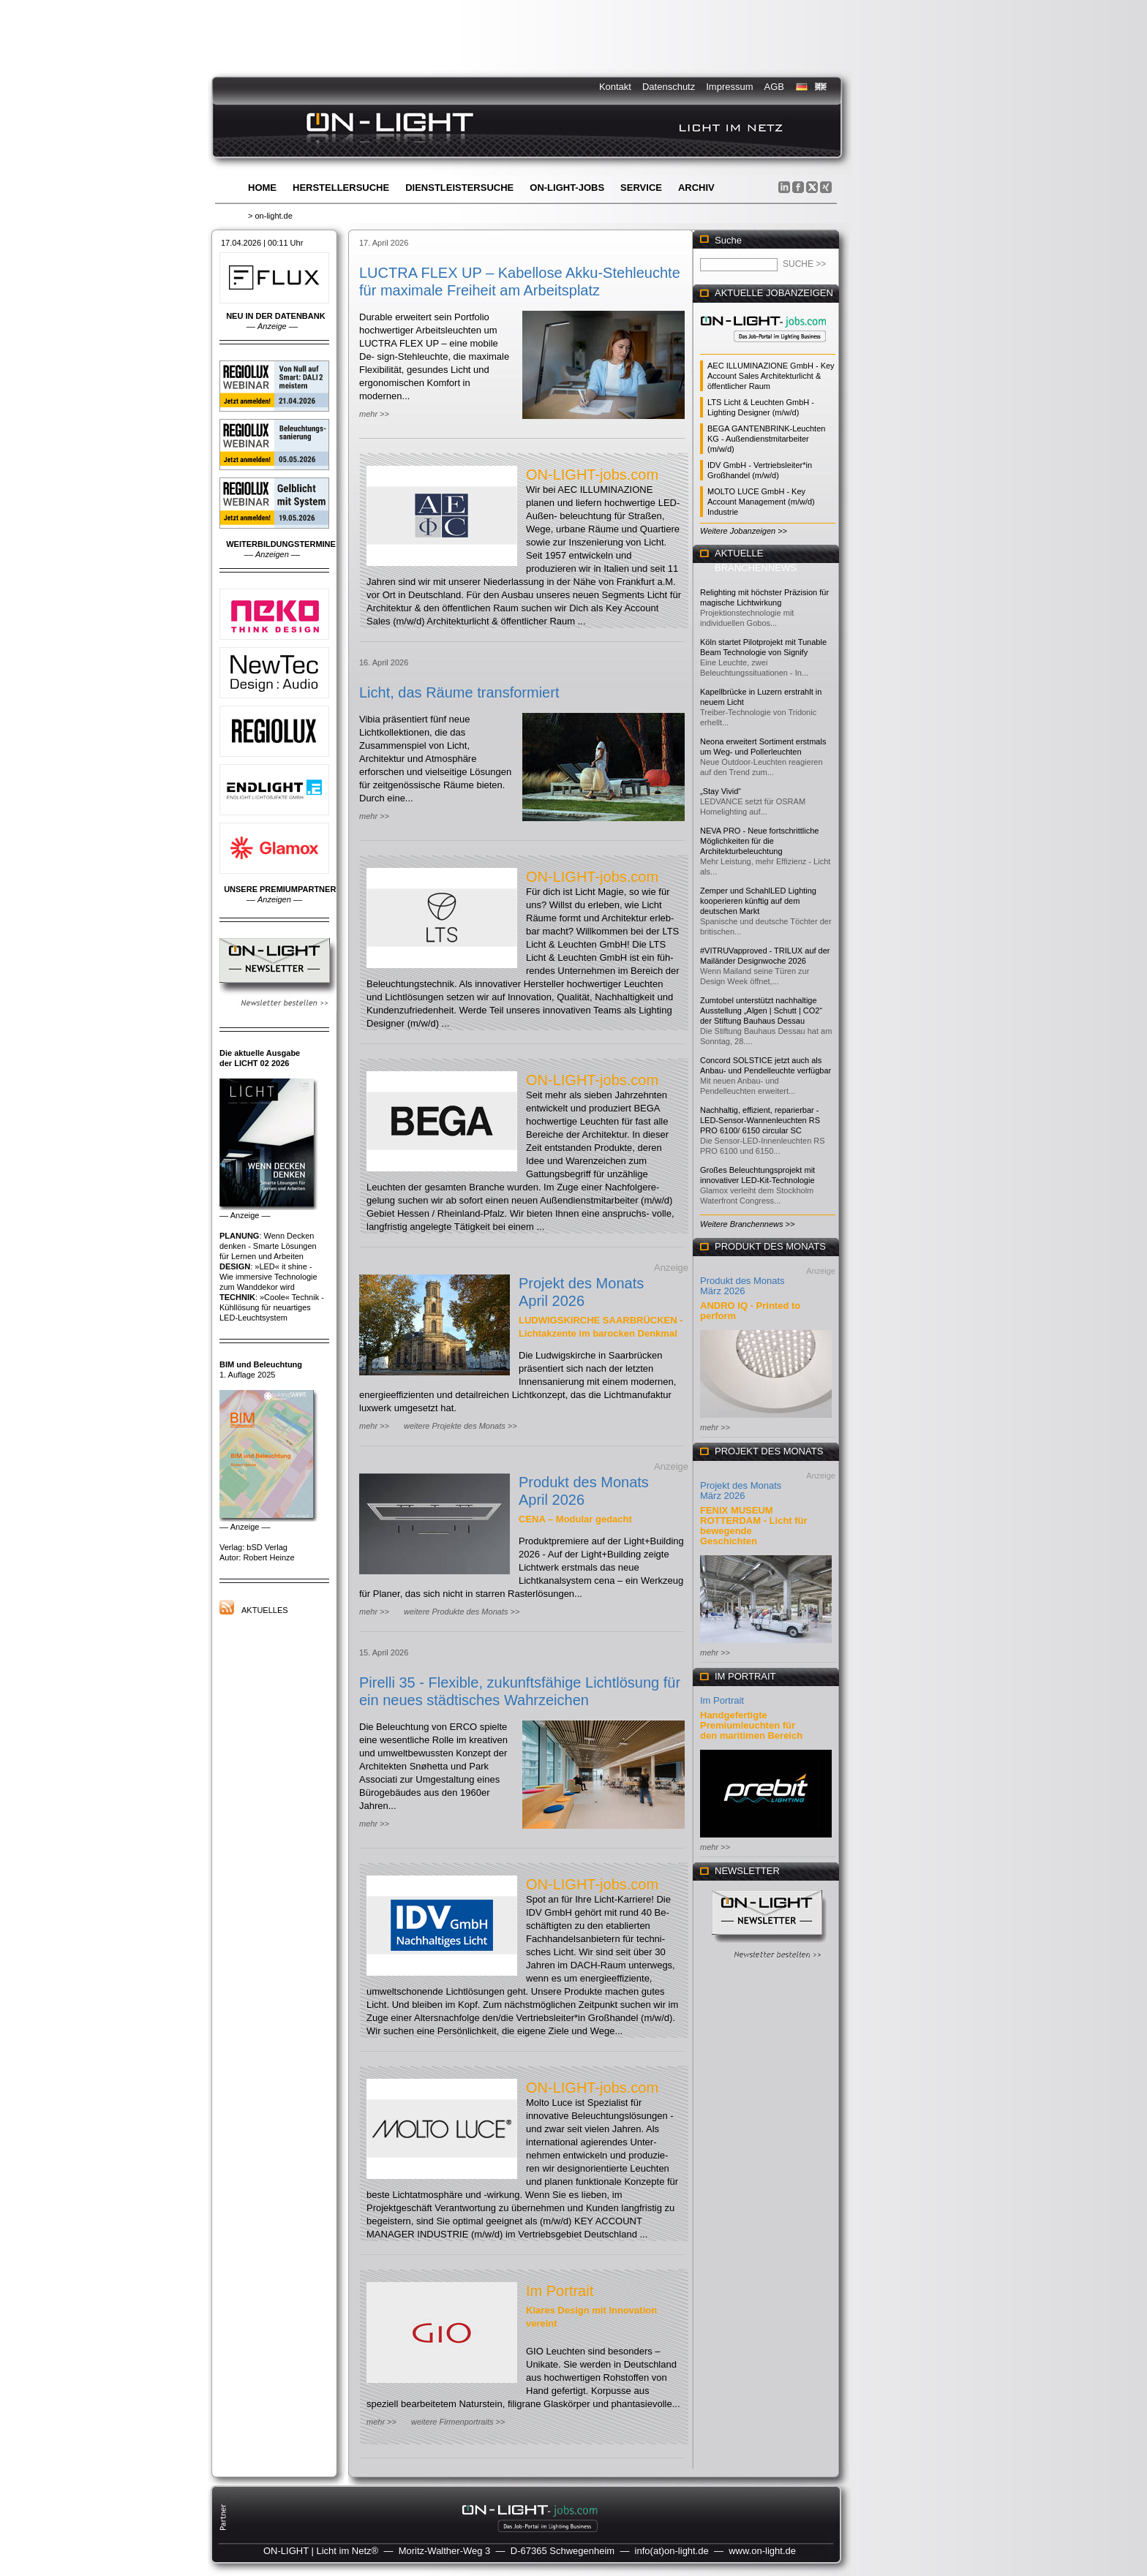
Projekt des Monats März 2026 (740, 1490)
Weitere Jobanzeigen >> (743, 530)
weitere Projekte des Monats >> (460, 1425)
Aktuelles (264, 1610)
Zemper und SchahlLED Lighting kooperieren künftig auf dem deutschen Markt (758, 900)
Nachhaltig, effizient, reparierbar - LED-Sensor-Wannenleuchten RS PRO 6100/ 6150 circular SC (760, 1120)
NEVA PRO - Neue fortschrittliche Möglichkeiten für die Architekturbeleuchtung (759, 840)
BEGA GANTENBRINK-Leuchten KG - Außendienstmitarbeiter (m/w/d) (766, 438)
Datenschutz (668, 86)
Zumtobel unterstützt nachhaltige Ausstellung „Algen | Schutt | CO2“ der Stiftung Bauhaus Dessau (761, 1010)
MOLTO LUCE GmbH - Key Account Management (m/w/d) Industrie (761, 501)
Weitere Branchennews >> (747, 1224)
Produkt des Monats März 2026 (742, 1285)
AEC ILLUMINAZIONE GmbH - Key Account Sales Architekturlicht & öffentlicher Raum (771, 375)
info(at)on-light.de (672, 2550)
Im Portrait (559, 2291)
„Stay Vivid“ (720, 791)
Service (641, 187)
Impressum (729, 86)
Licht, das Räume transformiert (459, 692)
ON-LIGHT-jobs (567, 187)
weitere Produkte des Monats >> (461, 1611)
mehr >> (374, 413)
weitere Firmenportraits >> (458, 2421)
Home (262, 187)
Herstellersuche (341, 187)
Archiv (696, 187)
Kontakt (615, 86)
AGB (774, 86)
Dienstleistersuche (459, 187)
